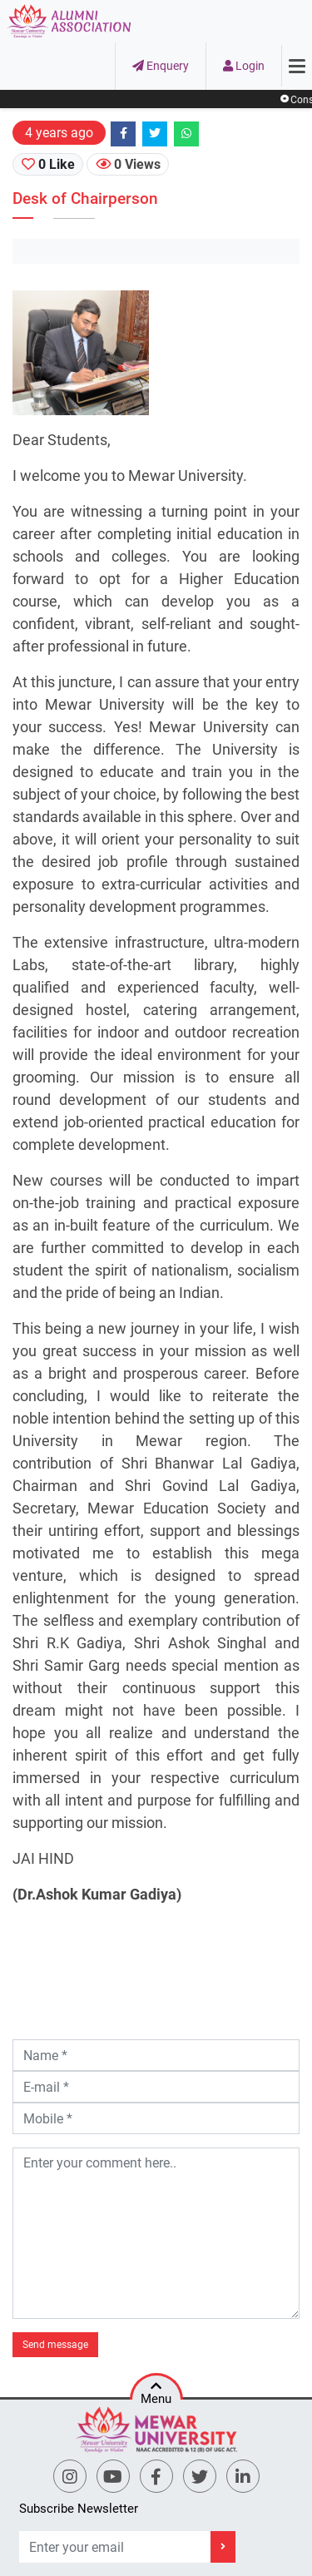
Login (244, 65)
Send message (55, 2345)
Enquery (160, 65)
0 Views (128, 164)
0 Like (48, 164)
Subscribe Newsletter (78, 2508)
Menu (156, 2390)
